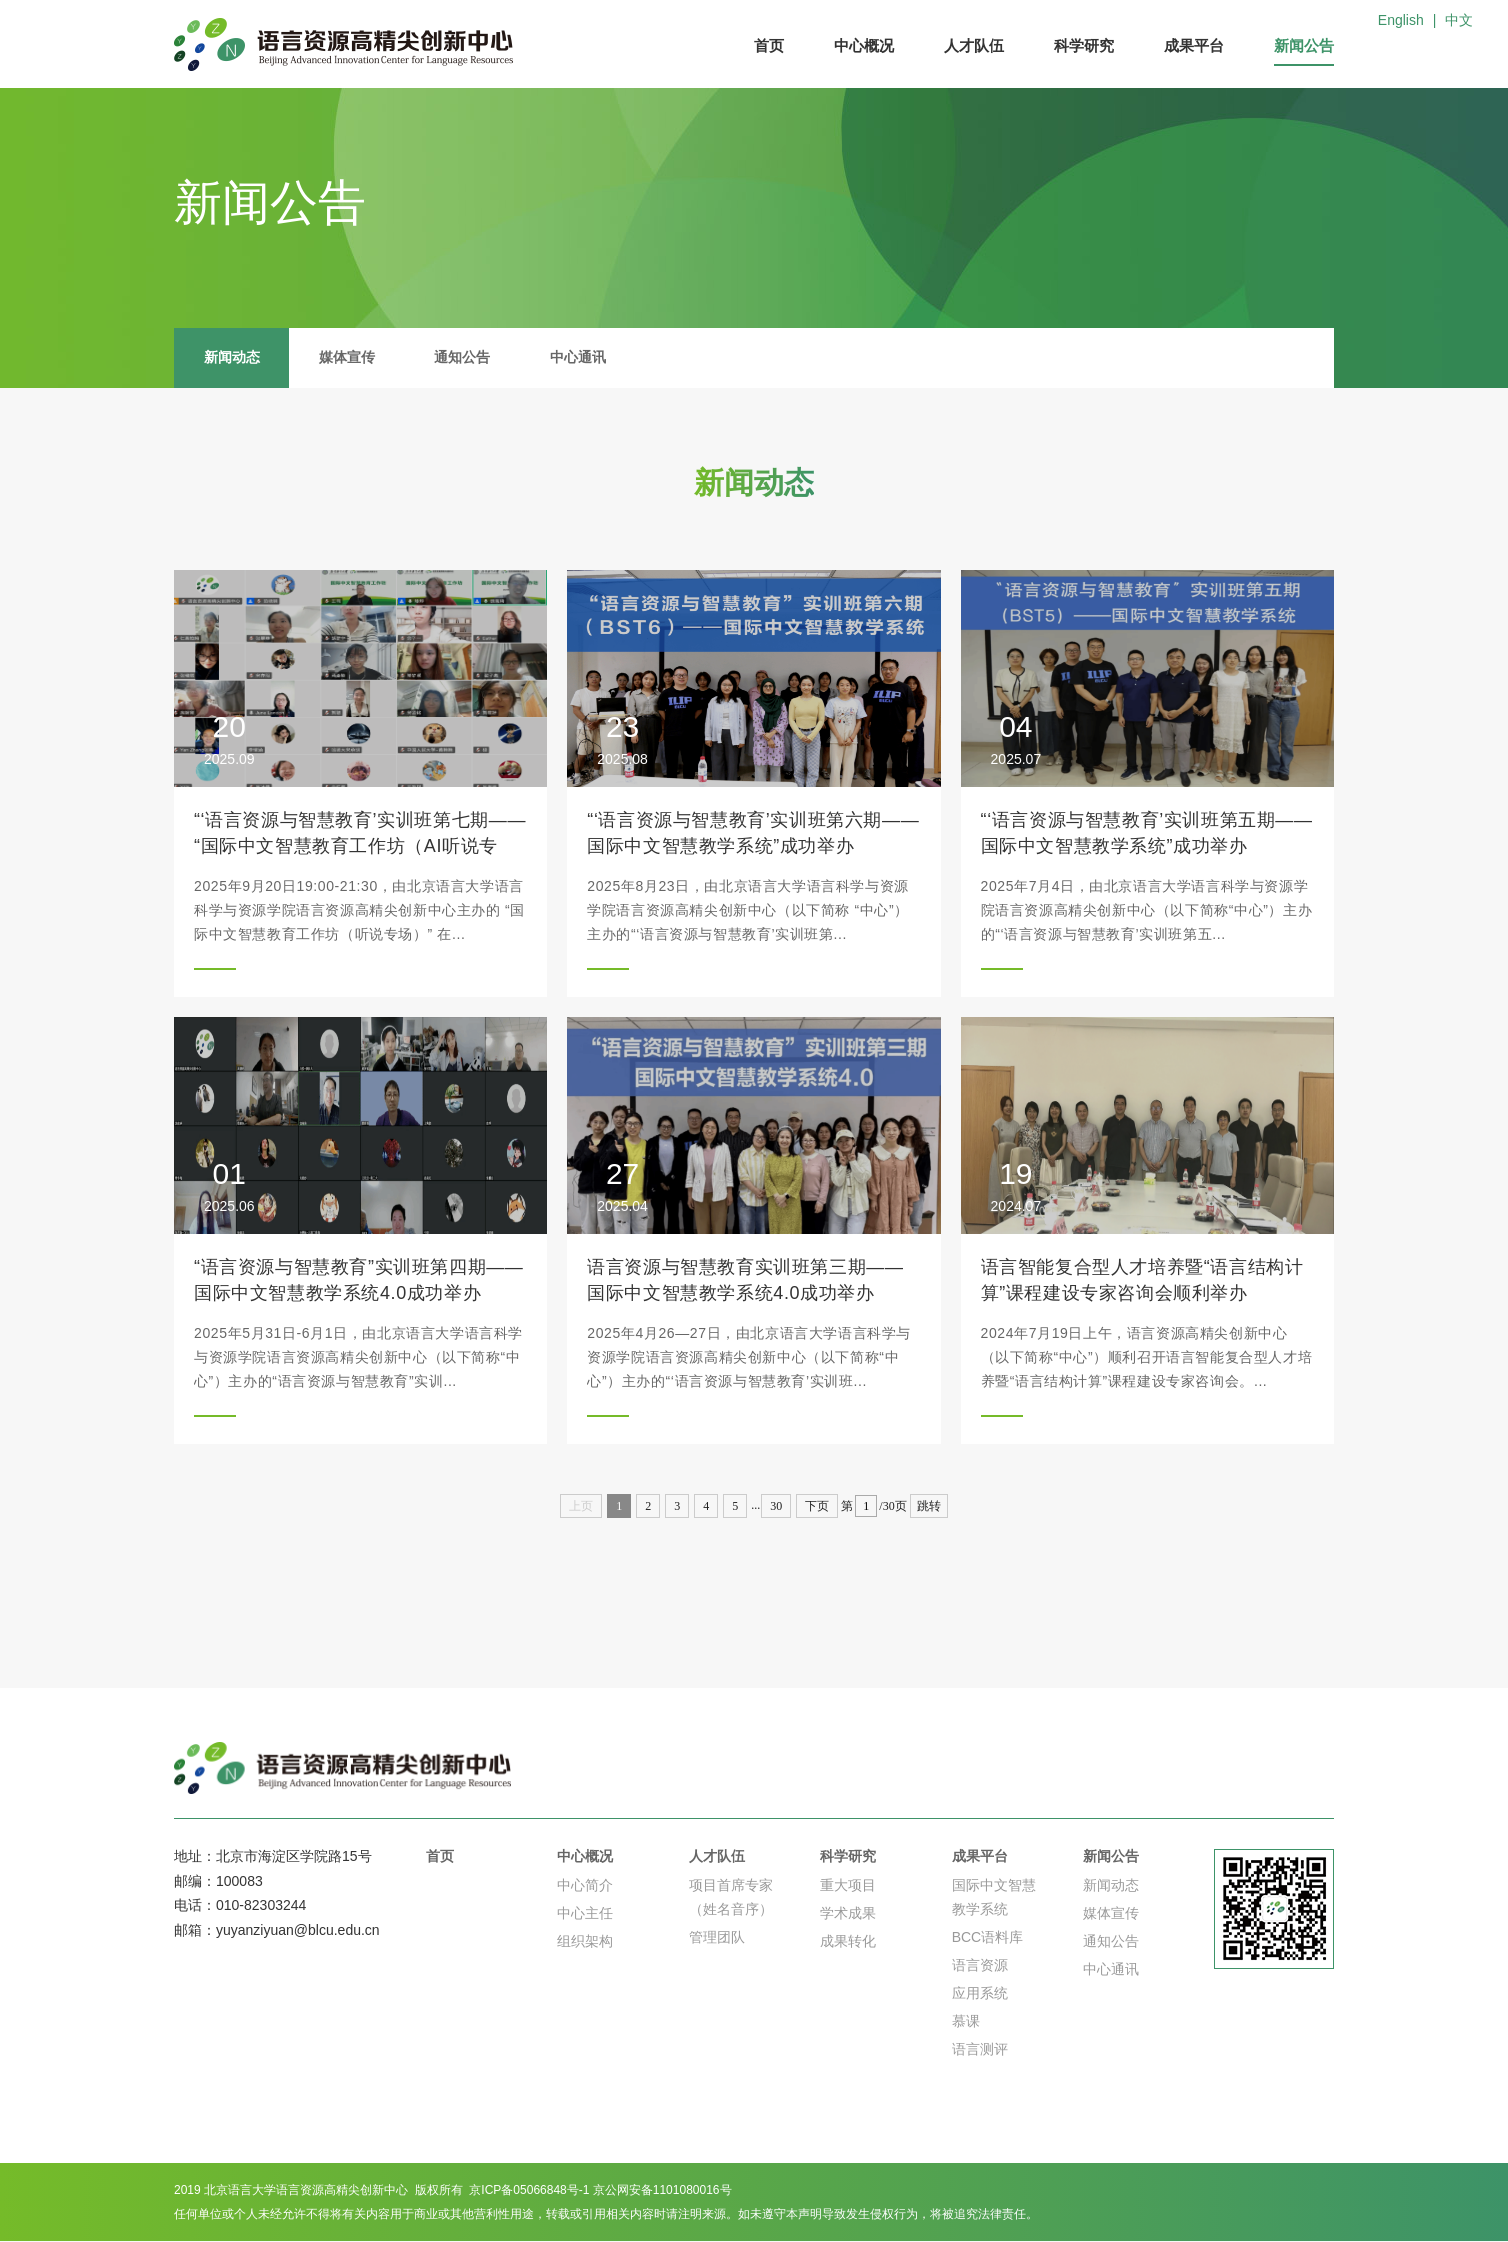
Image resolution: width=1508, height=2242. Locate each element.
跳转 (929, 1506)
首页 (769, 45)
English (1401, 20)
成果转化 (848, 1942)
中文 (1459, 20)
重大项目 (848, 1886)
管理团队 (717, 1938)
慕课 (966, 2022)
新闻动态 (232, 358)
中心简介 (585, 1886)
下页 (817, 1506)
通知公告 (464, 358)
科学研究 (1084, 45)
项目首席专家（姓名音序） (731, 1898)
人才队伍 (974, 45)
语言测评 (980, 2050)
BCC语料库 (988, 1938)
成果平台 (1194, 45)
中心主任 (585, 1914)
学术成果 (848, 1914)
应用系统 (980, 1994)
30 (776, 1506)
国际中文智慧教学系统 (994, 1898)
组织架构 (585, 1942)
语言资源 (980, 1966)
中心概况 (864, 45)
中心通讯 (580, 358)
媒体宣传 (348, 358)
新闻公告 (1304, 45)
